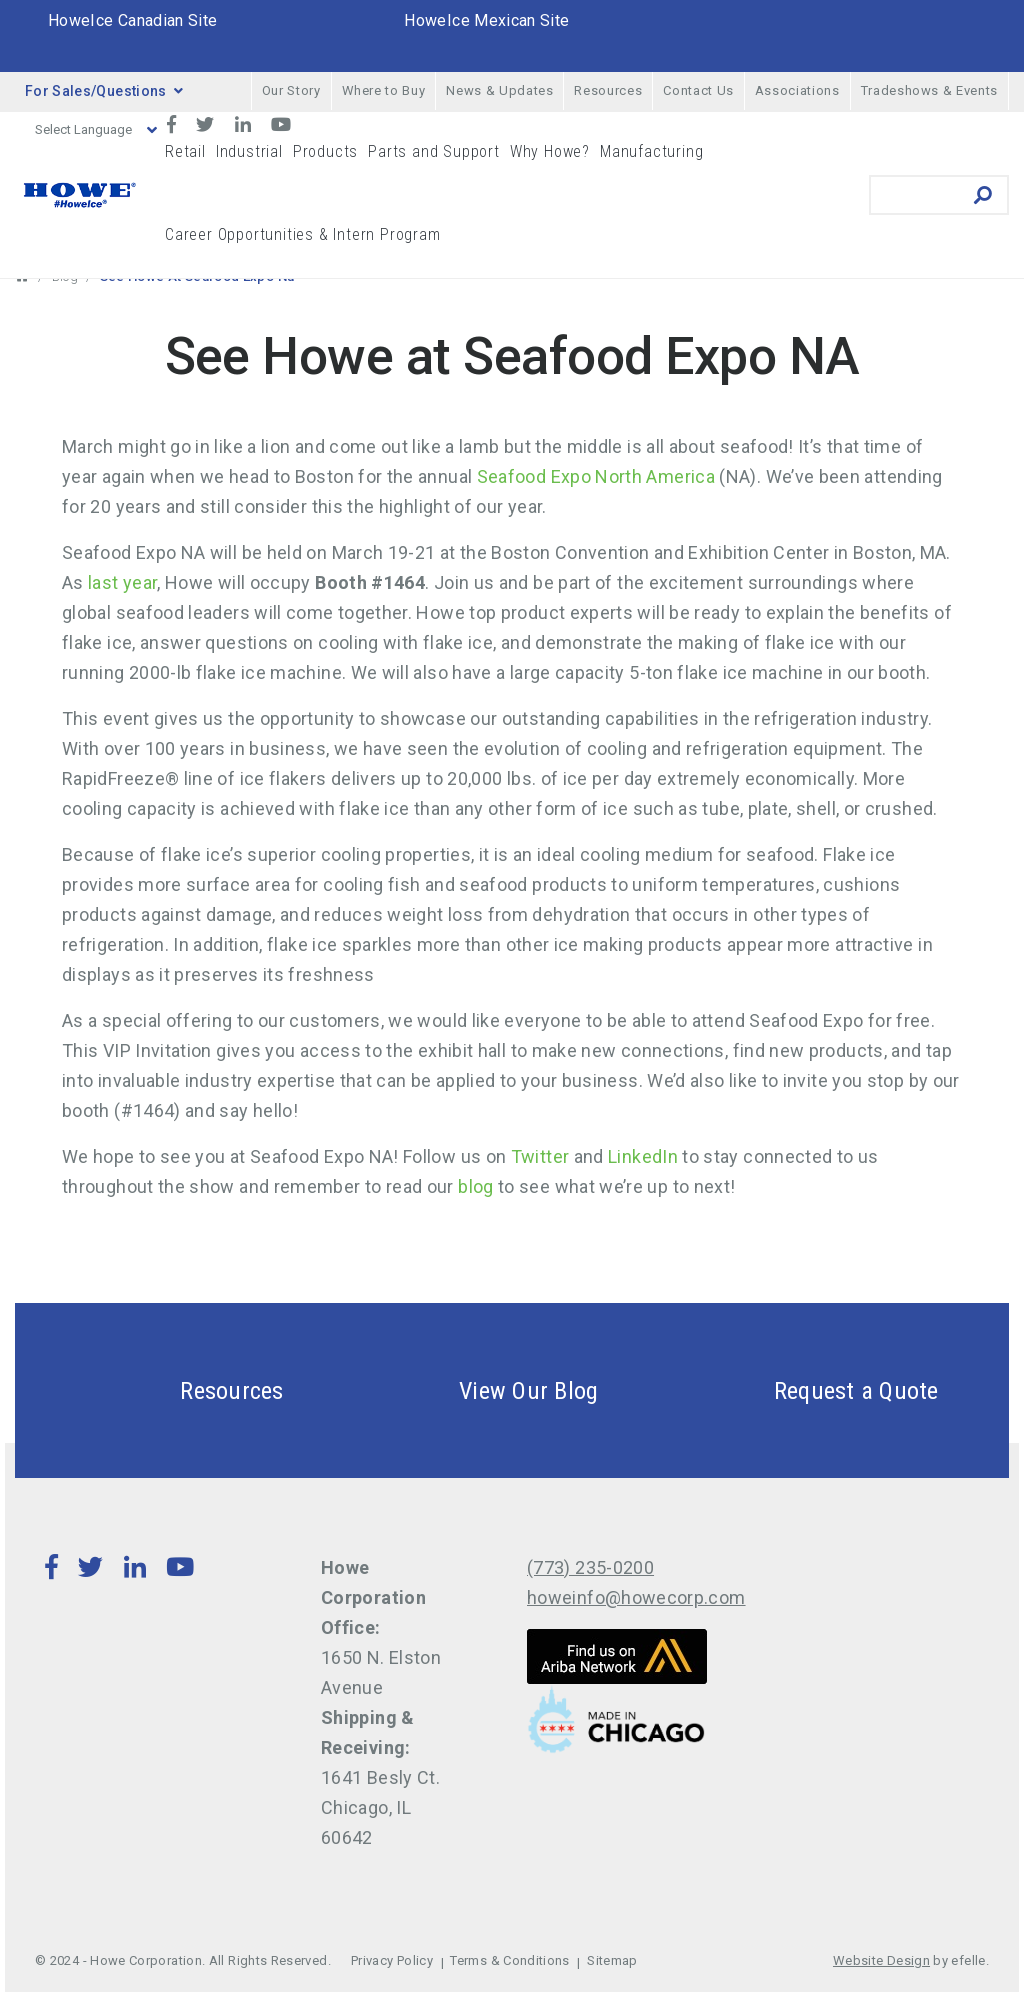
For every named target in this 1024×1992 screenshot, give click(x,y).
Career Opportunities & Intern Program (303, 234)
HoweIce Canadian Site (133, 20)
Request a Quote (809, 1390)
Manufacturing (651, 151)
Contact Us (698, 90)
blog (475, 1186)
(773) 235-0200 (590, 1567)
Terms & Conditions (509, 1960)
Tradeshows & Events (929, 90)
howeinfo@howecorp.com (636, 1597)
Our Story (291, 90)
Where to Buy (384, 90)
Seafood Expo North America (596, 476)
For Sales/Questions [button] (104, 91)
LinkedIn (643, 1156)
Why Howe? (550, 151)
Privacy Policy (392, 1960)
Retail (185, 151)
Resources (608, 90)
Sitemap (612, 1960)
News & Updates (499, 90)
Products (325, 151)
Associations (797, 90)
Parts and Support (434, 151)
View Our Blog (481, 1390)
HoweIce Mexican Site (486, 20)
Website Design (881, 1960)
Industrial (249, 151)
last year (122, 582)
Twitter (540, 1156)
